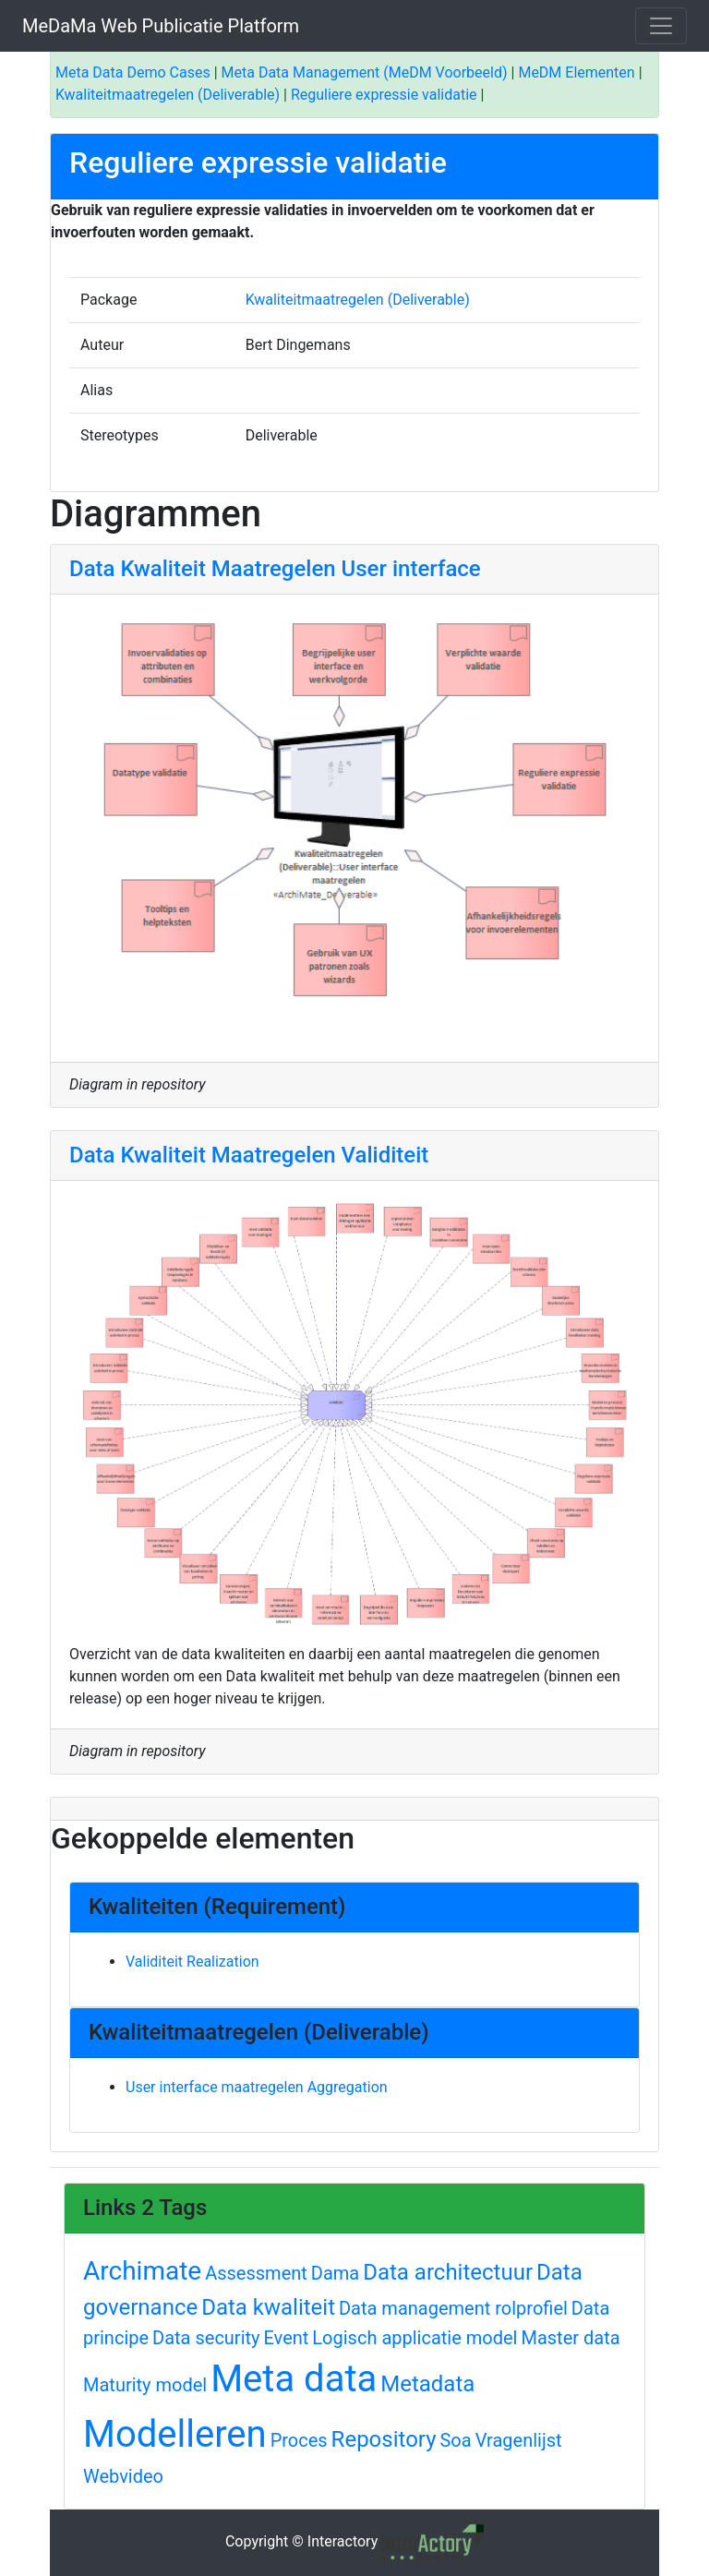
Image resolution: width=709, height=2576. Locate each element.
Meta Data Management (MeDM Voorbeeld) (365, 72)
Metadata (427, 2384)
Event (286, 2338)
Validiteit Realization (192, 1961)
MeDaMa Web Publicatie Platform (160, 26)
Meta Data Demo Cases (132, 72)
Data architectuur (448, 2272)
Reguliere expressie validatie (384, 94)
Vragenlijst (518, 2440)
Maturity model (145, 2385)
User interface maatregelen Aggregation (257, 2087)
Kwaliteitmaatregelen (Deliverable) (167, 94)
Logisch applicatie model (414, 2338)
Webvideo (123, 2476)
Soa (455, 2440)
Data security (205, 2338)
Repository (384, 2439)
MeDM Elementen (576, 72)
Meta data (293, 2379)
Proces (299, 2440)
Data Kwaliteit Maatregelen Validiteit (248, 1155)
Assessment (256, 2273)
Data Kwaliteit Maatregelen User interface (275, 569)
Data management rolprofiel (453, 2308)
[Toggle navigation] (661, 25)
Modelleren (175, 2434)
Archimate (142, 2271)
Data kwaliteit (268, 2307)
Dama (335, 2273)
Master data (570, 2338)
